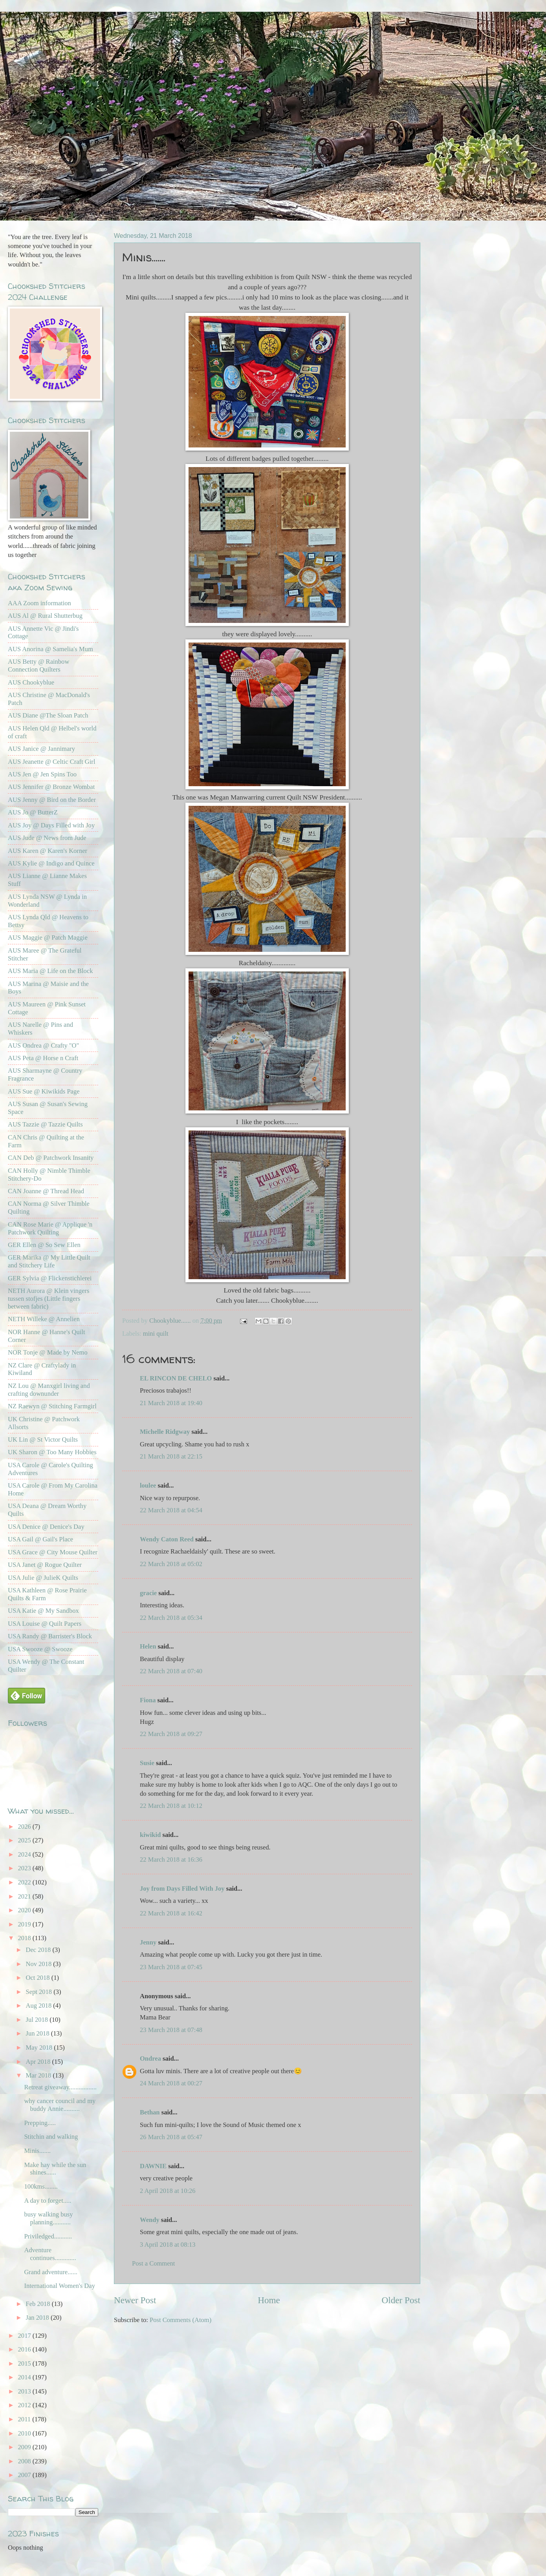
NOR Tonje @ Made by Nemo (48, 1352)
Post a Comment (153, 2263)
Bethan (150, 2112)
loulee (148, 1485)
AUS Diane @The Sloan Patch (48, 715)
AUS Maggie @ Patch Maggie (48, 937)
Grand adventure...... (50, 2272)
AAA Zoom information (39, 603)
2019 (25, 1924)
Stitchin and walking (51, 2136)
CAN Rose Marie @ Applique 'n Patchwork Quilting (50, 1228)
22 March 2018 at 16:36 (171, 1859)
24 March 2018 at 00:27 (171, 2083)
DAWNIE (153, 2166)
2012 (25, 2405)
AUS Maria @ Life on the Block (50, 971)
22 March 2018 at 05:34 (171, 1617)
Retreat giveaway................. (60, 2087)
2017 (25, 2335)
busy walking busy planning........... (48, 2218)
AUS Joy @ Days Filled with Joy (51, 825)
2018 (25, 1938)
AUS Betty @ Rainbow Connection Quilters (38, 665)
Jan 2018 (38, 2317)
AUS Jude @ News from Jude (47, 838)
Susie (147, 1763)
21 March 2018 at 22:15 (171, 1456)
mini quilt (156, 1333)
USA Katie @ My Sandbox (43, 1610)
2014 (25, 2377)
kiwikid (150, 1834)
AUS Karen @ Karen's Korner (47, 850)
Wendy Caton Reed (167, 1539)
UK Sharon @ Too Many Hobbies (52, 1452)
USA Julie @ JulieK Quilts (43, 1577)
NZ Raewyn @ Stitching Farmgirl (52, 1406)
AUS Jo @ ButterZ (33, 812)
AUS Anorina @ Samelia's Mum (50, 649)
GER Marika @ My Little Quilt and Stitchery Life (49, 1261)
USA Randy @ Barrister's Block (50, 1636)
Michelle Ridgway (165, 1431)
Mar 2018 (39, 2075)
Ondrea (150, 2058)
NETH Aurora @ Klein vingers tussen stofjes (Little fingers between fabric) (48, 1298)
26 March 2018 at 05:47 (171, 2137)
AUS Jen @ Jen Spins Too (42, 774)
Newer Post (135, 2300)
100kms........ (41, 2186)
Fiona (148, 1700)
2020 (25, 1910)
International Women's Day (59, 2285)
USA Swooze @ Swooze (40, 1649)
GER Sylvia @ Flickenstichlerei (50, 1278)
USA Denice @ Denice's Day (46, 1526)
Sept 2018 (39, 1991)
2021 (25, 1896)
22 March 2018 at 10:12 (171, 1805)
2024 (25, 1854)
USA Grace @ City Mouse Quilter (52, 1552)
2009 (25, 2447)
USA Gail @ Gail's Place (40, 1539)
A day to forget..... (47, 2200)
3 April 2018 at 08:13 (168, 2244)
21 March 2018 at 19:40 (171, 1403)
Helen (149, 1646)
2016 (25, 2349)
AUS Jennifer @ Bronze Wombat (51, 787)
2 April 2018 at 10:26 (168, 2190)
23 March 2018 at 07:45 (171, 1967)
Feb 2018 (38, 2304)
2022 (25, 1882)
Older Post (401, 2300)
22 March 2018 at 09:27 (171, 1734)
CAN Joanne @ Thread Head (46, 1191)
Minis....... (37, 2150)
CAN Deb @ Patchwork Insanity (50, 1157)
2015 (25, 2363)
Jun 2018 (38, 2033)
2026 (25, 1826)
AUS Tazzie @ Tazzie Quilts (45, 1124)
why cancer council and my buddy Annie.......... (59, 2104)
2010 (25, 2433)
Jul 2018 (37, 2019)
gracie (148, 1593)
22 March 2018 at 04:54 (171, 1510)
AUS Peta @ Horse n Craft (43, 1058)
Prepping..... (39, 2123)
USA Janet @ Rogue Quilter (45, 1564)
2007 (25, 2475)
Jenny (148, 1942)
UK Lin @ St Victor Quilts (43, 1439)
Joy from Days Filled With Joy (182, 1888)
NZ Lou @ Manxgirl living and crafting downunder (49, 1389)
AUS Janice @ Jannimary (41, 748)
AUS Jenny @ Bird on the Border (52, 799)
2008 (25, 2461)
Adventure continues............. (50, 2254)
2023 (25, 1868)
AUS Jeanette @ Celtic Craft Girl (51, 761)
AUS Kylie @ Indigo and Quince (51, 863)
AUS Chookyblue (31, 682)
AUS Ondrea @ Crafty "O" (43, 1045)
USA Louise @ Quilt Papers (44, 1623)
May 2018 (40, 2047)
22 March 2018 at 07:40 (171, 1671)
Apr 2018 (39, 2061)
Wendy (149, 2220)
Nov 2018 (39, 1964)
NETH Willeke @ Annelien (44, 1319)
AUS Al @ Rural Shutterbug (45, 615)
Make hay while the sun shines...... (55, 2168)
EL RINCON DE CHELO (176, 1378)
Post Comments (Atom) (180, 2320)
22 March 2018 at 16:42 (171, 1913)
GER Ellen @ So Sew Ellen (44, 1245)
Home (269, 2300)
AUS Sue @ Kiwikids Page (44, 1091)
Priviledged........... (48, 2236)
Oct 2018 (38, 1977)
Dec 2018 (39, 1949)
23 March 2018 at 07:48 (171, 2030)
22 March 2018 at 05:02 (171, 1564)
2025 (25, 1840)
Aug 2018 (39, 2005)
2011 (25, 2419)
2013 (25, 2391)
